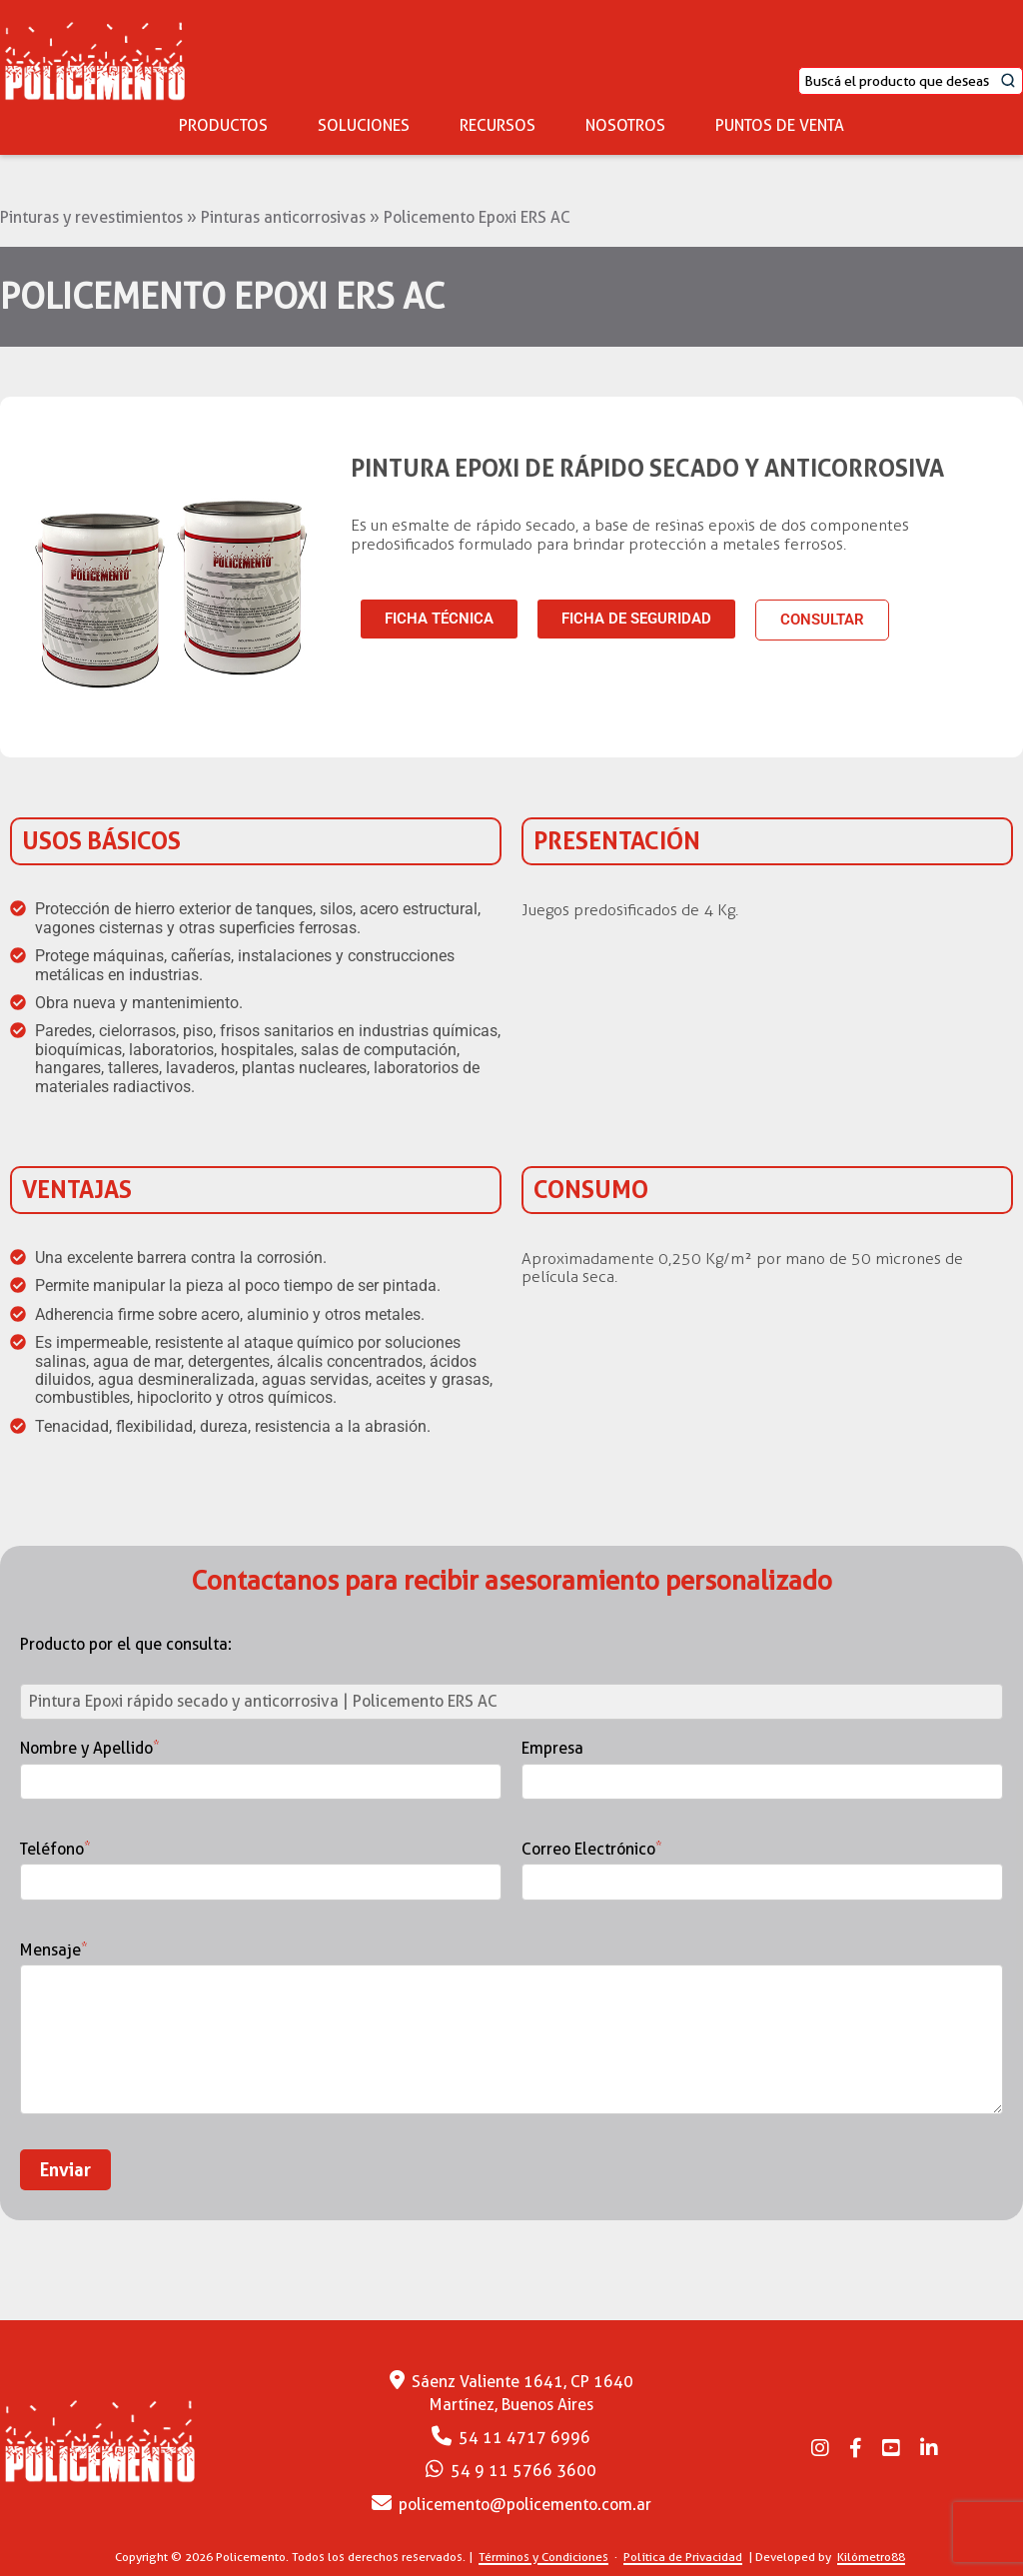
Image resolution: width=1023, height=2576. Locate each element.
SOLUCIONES (364, 125)
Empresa (762, 1765)
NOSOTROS (625, 125)
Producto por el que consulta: (126, 1645)
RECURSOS (497, 125)
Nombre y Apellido (261, 1765)
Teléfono (261, 1866)
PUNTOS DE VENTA (779, 125)
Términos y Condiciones (543, 2556)
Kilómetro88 (871, 2556)
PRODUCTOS (223, 125)
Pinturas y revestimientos (91, 217)
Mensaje (511, 2029)
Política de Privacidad (682, 2556)
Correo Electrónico (762, 1866)
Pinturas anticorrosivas (283, 217)
